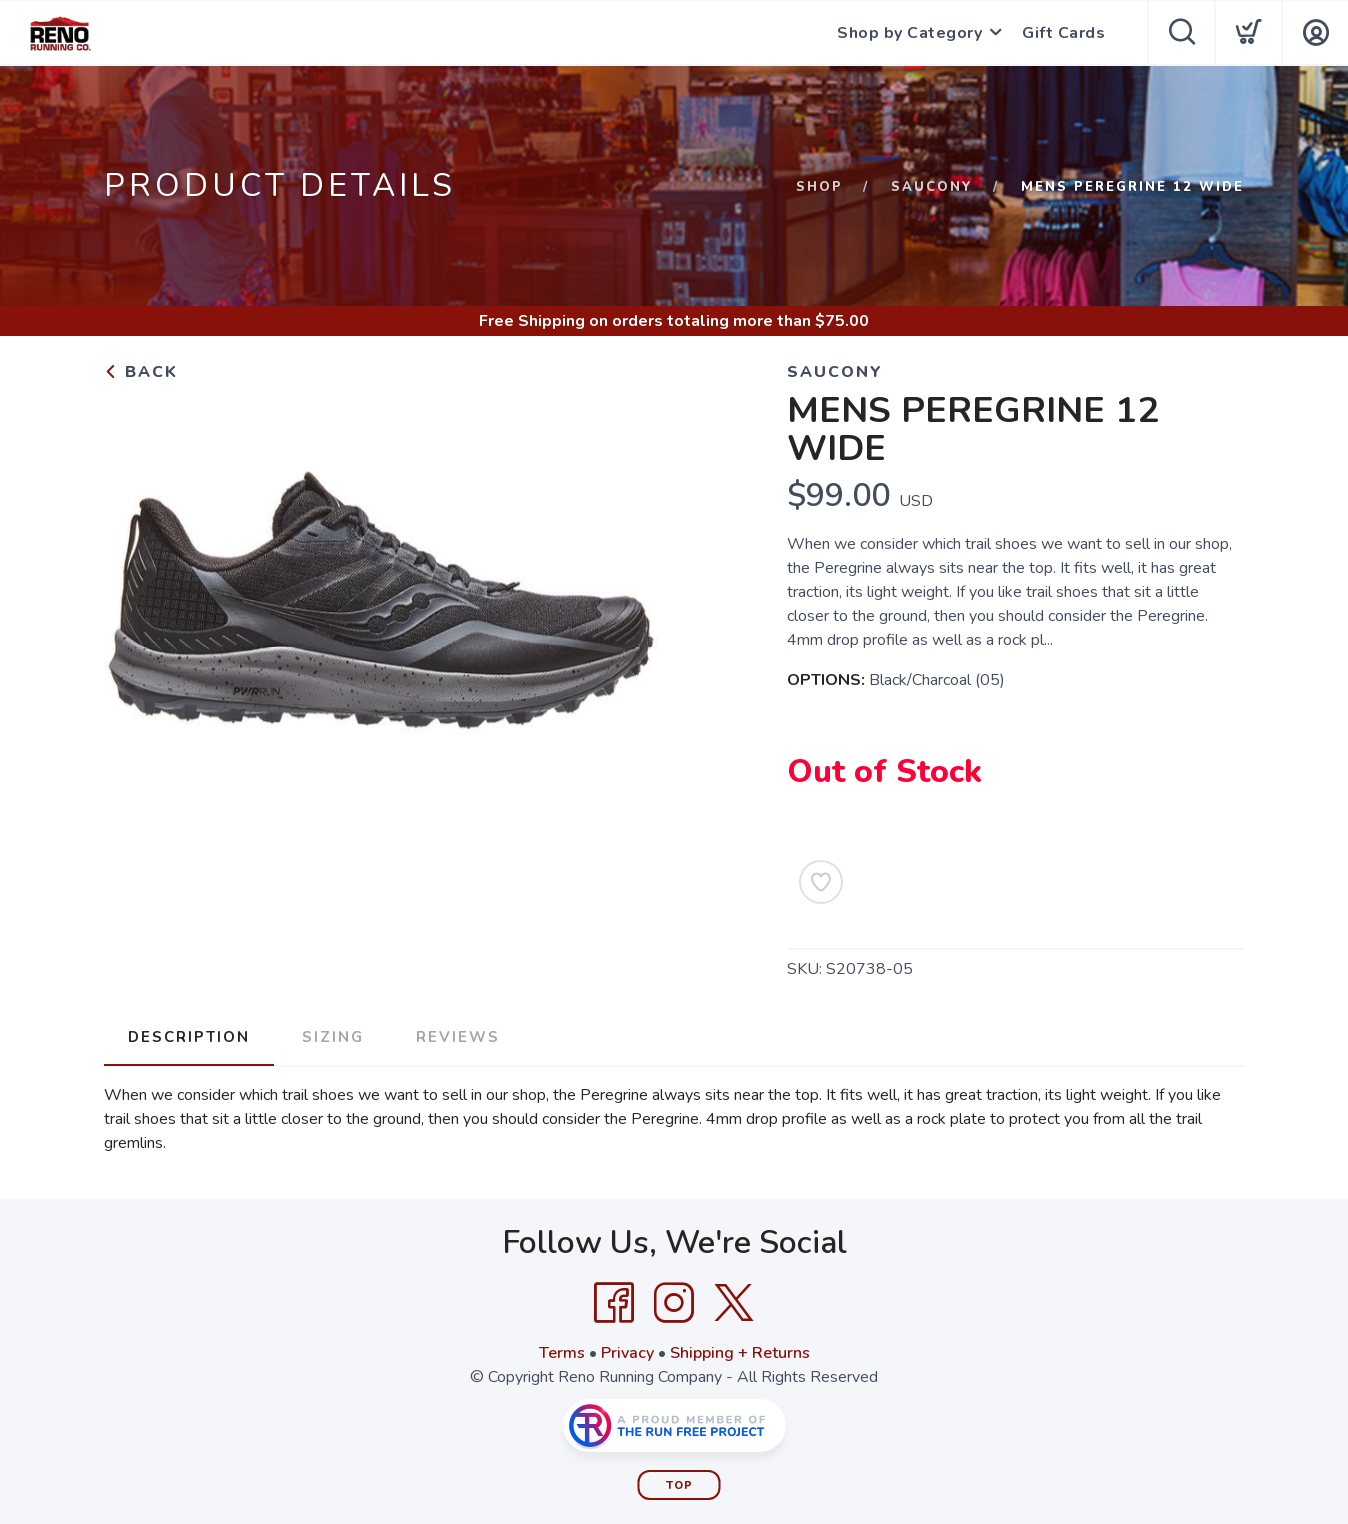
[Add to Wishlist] (821, 882)
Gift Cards (1063, 33)
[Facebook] (614, 1303)
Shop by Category (909, 33)
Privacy (627, 1353)
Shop (819, 187)
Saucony (932, 187)
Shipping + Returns (740, 1353)
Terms (562, 1353)
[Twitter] (734, 1303)
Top (679, 1485)
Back (141, 372)
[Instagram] (674, 1303)
